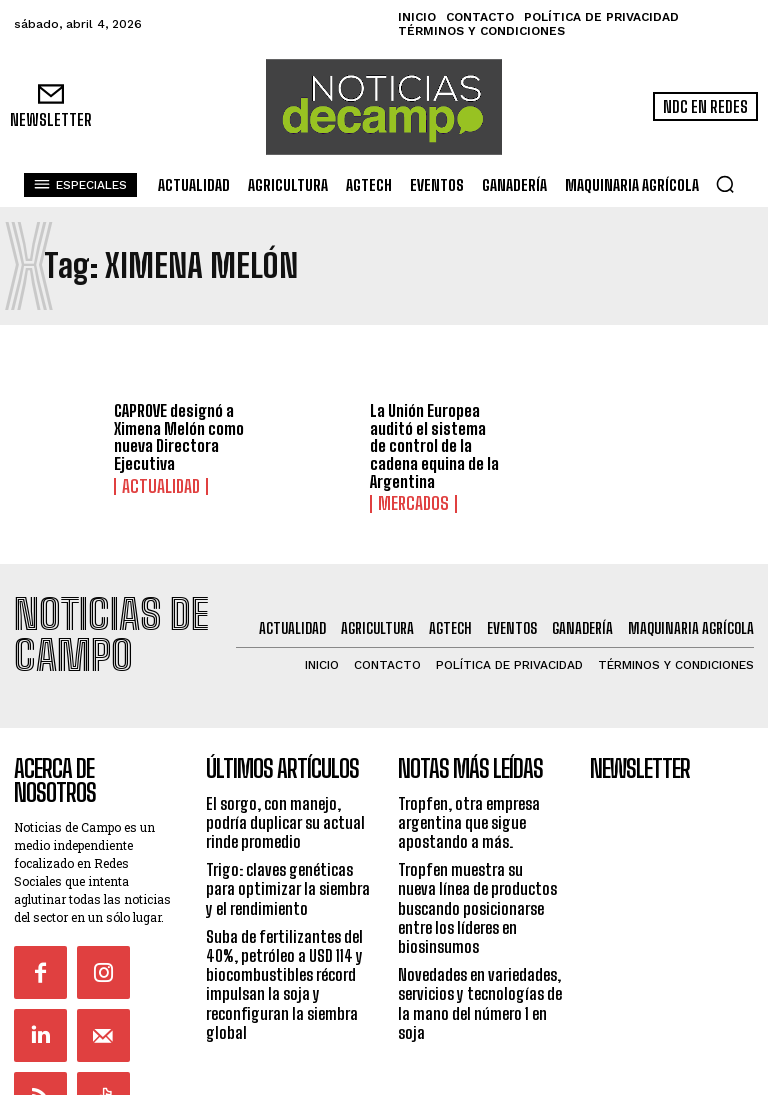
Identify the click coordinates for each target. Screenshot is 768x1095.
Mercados (405, 502)
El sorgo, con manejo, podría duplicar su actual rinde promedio (285, 792)
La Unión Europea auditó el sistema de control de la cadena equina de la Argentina (434, 445)
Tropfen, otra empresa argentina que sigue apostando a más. (469, 792)
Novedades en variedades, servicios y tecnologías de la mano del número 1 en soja (480, 974)
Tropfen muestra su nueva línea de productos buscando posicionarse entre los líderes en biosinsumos (477, 879)
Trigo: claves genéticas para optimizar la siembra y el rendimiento (288, 859)
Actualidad (151, 485)
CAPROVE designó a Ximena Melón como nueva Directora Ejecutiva (179, 437)
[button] (725, 184)
